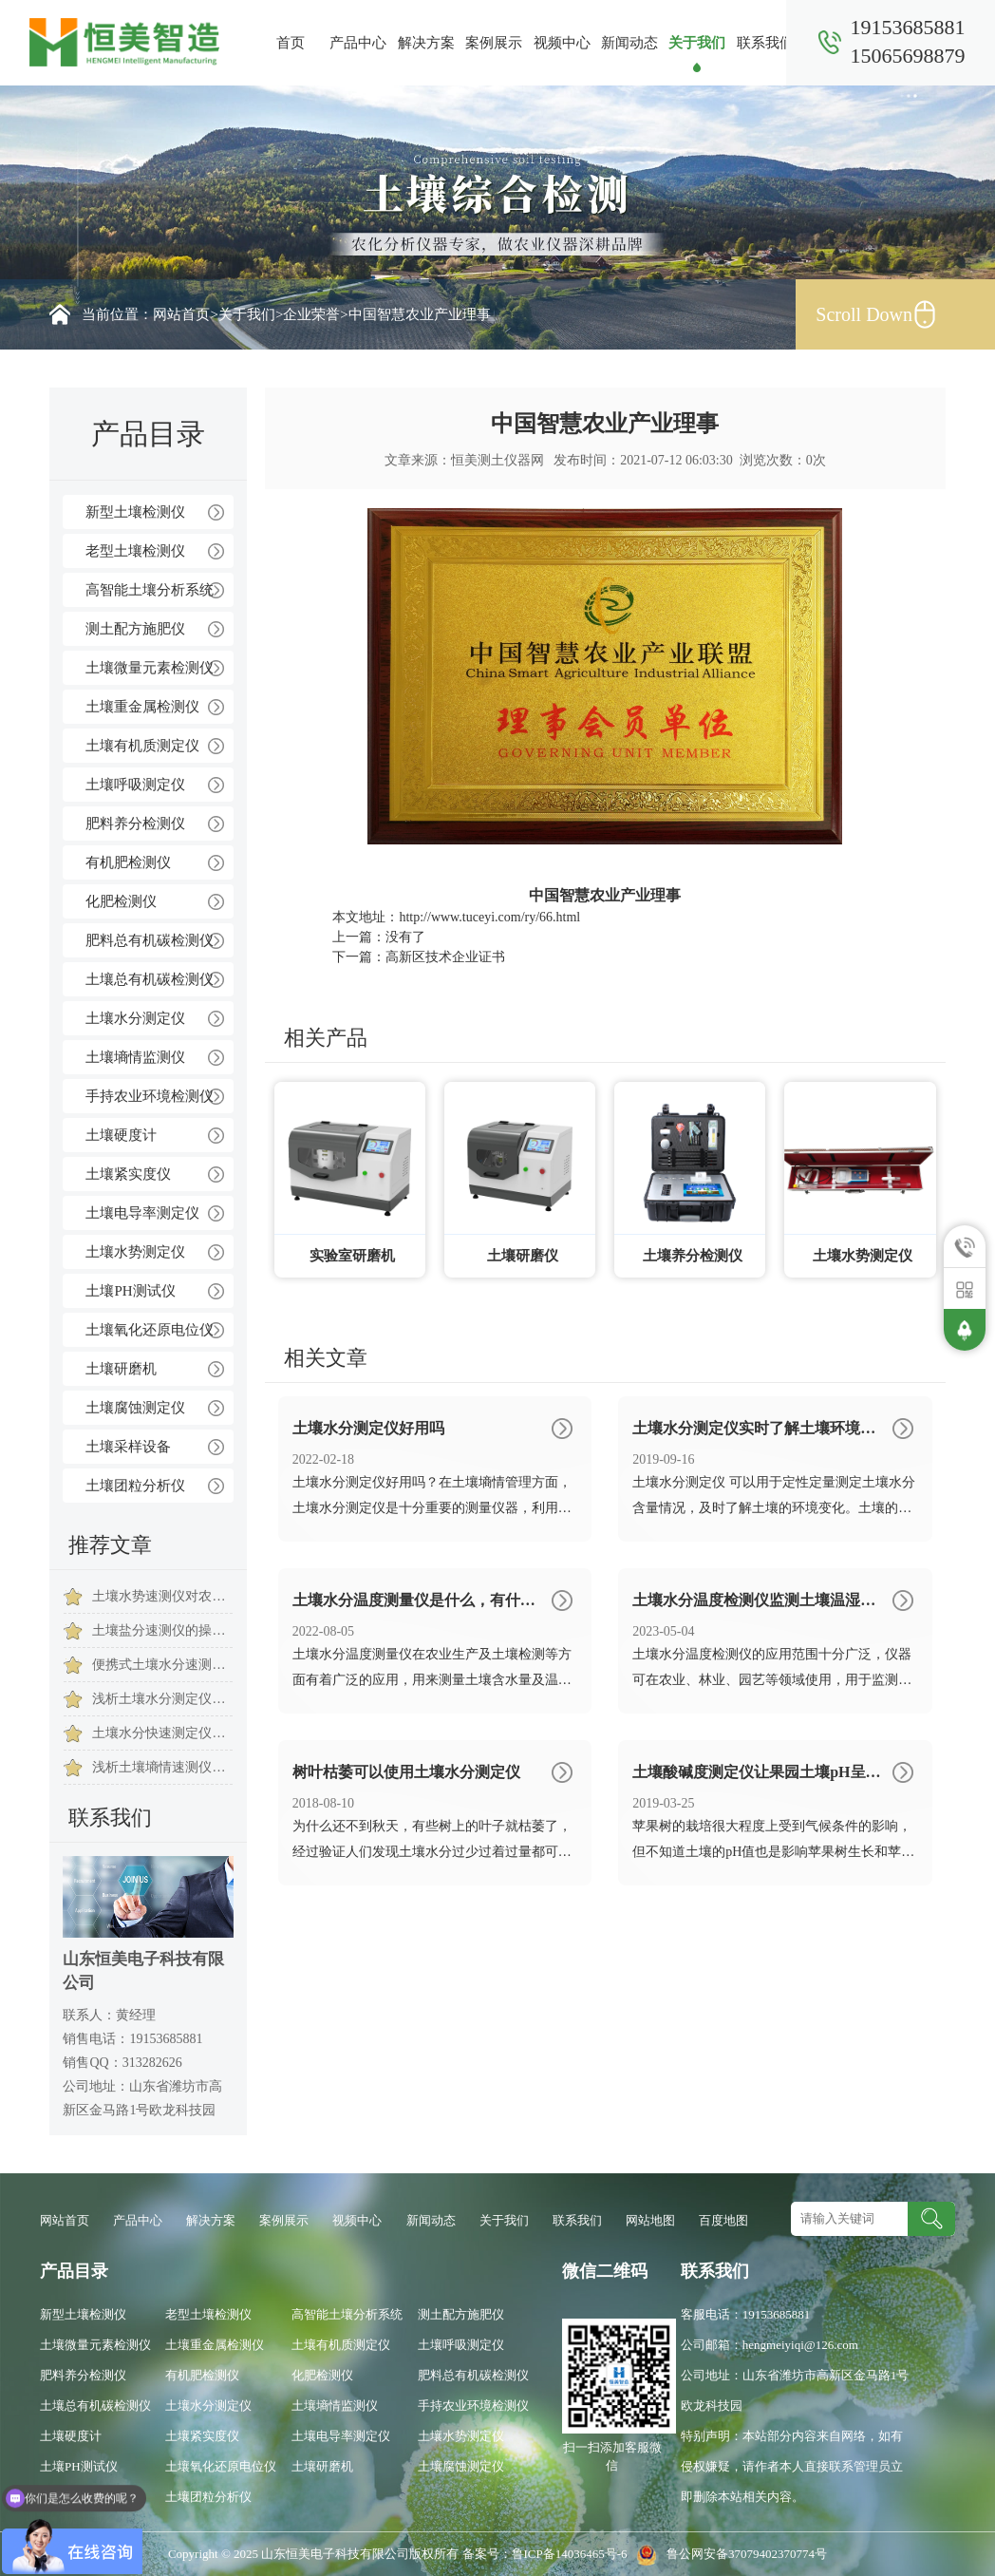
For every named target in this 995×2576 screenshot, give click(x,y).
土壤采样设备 (128, 1446)
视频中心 (562, 42)
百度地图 (723, 2220)
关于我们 (696, 42)
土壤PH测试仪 (130, 1290)
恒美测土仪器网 (497, 460)
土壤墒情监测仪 (135, 1057)
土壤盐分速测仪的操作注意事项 (162, 1630)
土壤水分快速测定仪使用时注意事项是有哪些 (162, 1733)
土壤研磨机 (121, 1368)
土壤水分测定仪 (135, 1018)
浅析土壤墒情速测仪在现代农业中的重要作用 (162, 1767)
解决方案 (426, 42)
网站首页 (181, 314)
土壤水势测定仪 (135, 1252)
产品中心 (357, 42)
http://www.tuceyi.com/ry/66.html (489, 917)
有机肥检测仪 (128, 862)
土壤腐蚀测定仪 (135, 1407)
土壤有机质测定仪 (142, 745)
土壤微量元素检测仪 (149, 667)
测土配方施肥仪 (135, 628)
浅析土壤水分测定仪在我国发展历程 (162, 1699)
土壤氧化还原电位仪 (149, 1329)
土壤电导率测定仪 (142, 1213)
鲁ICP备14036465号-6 (571, 2554)
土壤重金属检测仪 (142, 706)
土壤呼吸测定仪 (135, 784)
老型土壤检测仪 (135, 551)
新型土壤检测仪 (135, 512)
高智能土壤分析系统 (149, 589)
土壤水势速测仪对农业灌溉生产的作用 (162, 1596)
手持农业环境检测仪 (149, 1096)
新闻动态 (629, 42)
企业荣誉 (311, 314)
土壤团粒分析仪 (135, 1485)
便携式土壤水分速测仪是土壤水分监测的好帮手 (162, 1664)
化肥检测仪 (121, 901)
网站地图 (650, 2220)
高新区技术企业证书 (445, 957)
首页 (290, 42)
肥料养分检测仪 (135, 823)
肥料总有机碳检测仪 (149, 940)
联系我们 (765, 42)
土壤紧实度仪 (128, 1174)
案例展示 (493, 42)
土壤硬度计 (121, 1135)
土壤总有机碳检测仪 (149, 979)
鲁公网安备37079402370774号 (728, 2554)
